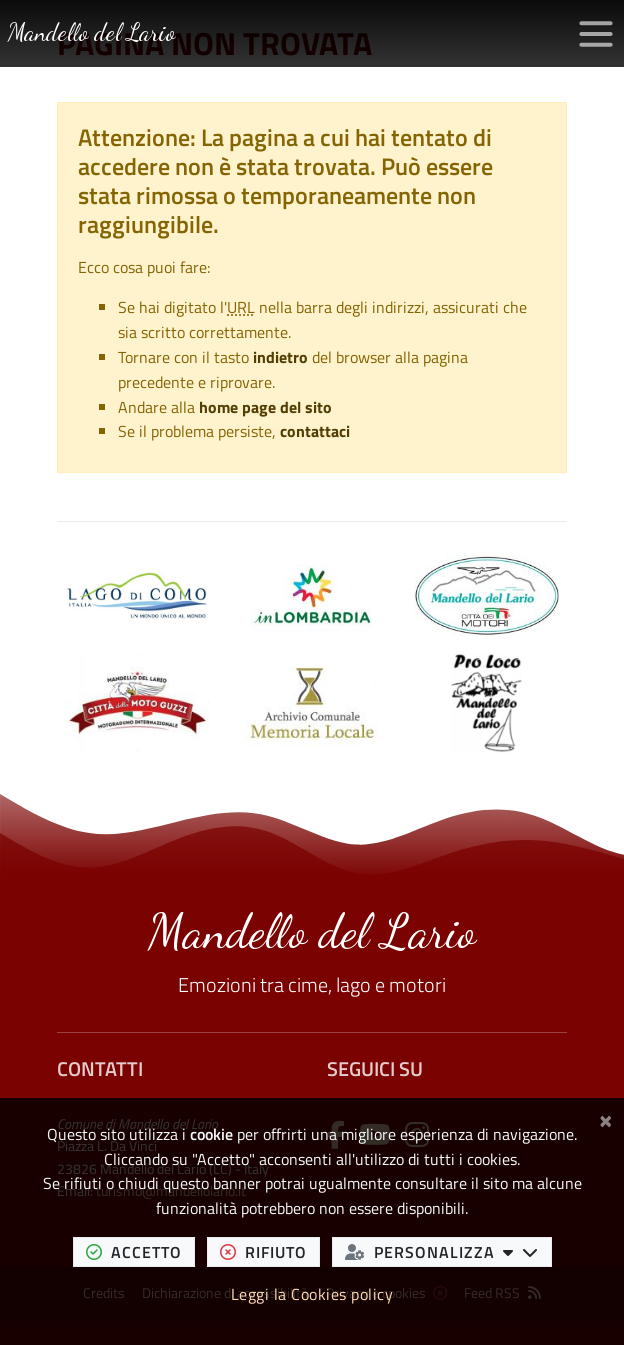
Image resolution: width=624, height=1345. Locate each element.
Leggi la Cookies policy (312, 1294)
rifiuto (270, 1251)
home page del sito (265, 407)
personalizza (448, 1251)
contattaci (315, 431)
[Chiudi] (605, 1118)
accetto (140, 1251)
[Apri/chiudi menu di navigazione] (596, 34)
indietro (280, 357)
